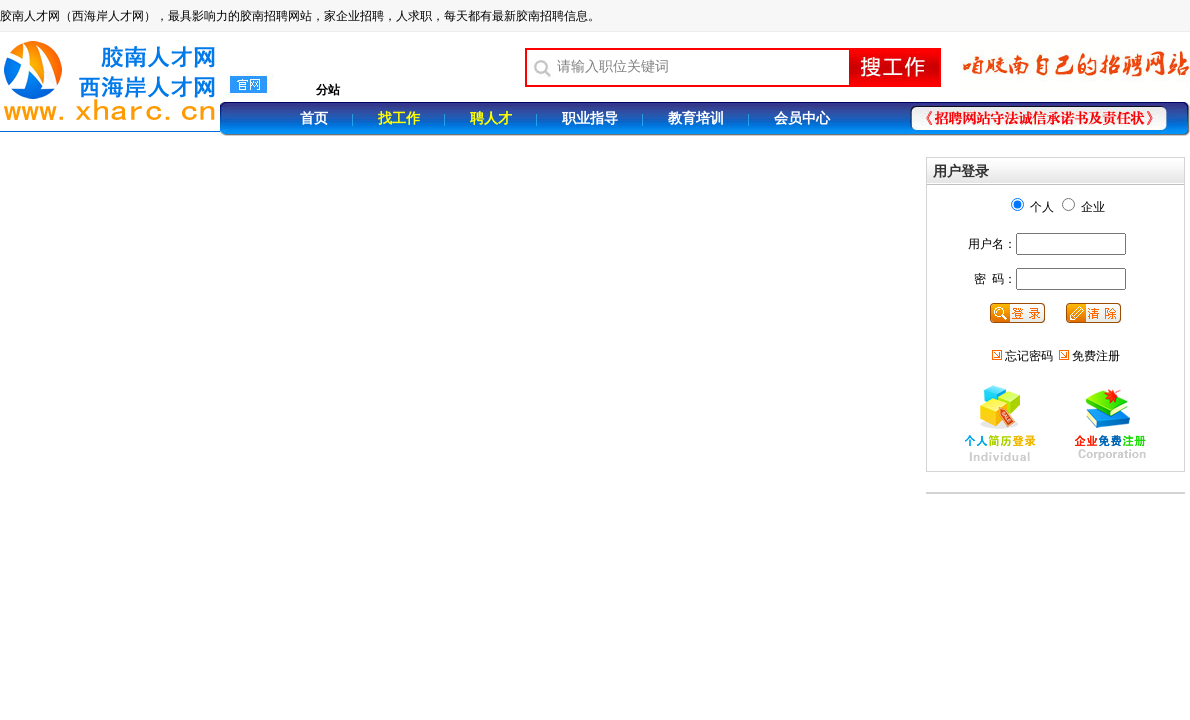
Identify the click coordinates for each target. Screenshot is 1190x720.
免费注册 (1096, 356)
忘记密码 (1029, 356)
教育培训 (696, 118)
